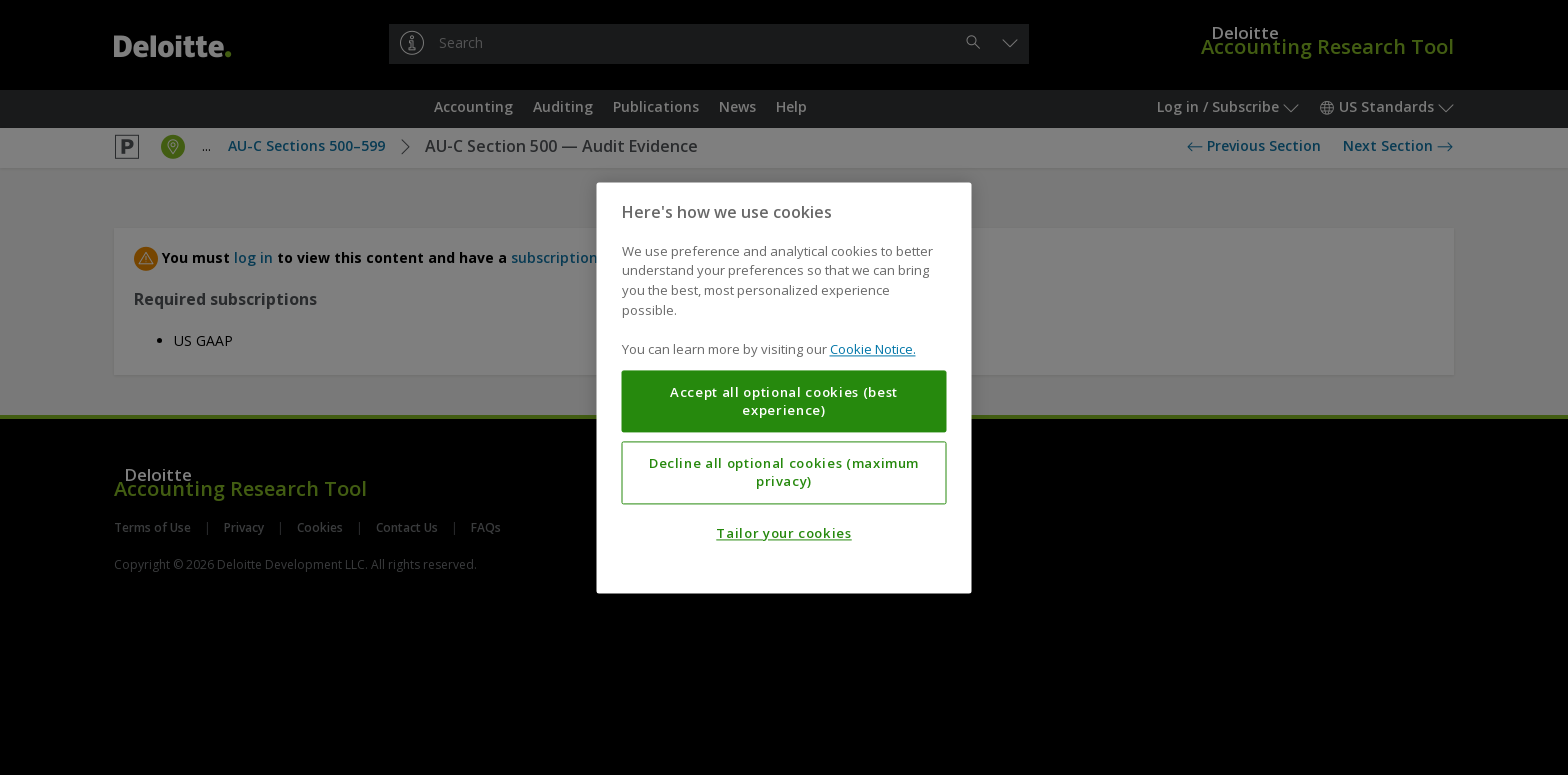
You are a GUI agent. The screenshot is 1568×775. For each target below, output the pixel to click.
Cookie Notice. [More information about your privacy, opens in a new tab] (873, 349)
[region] (784, 387)
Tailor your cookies (783, 533)
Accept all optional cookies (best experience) (784, 401)
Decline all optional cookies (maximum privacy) (784, 472)
